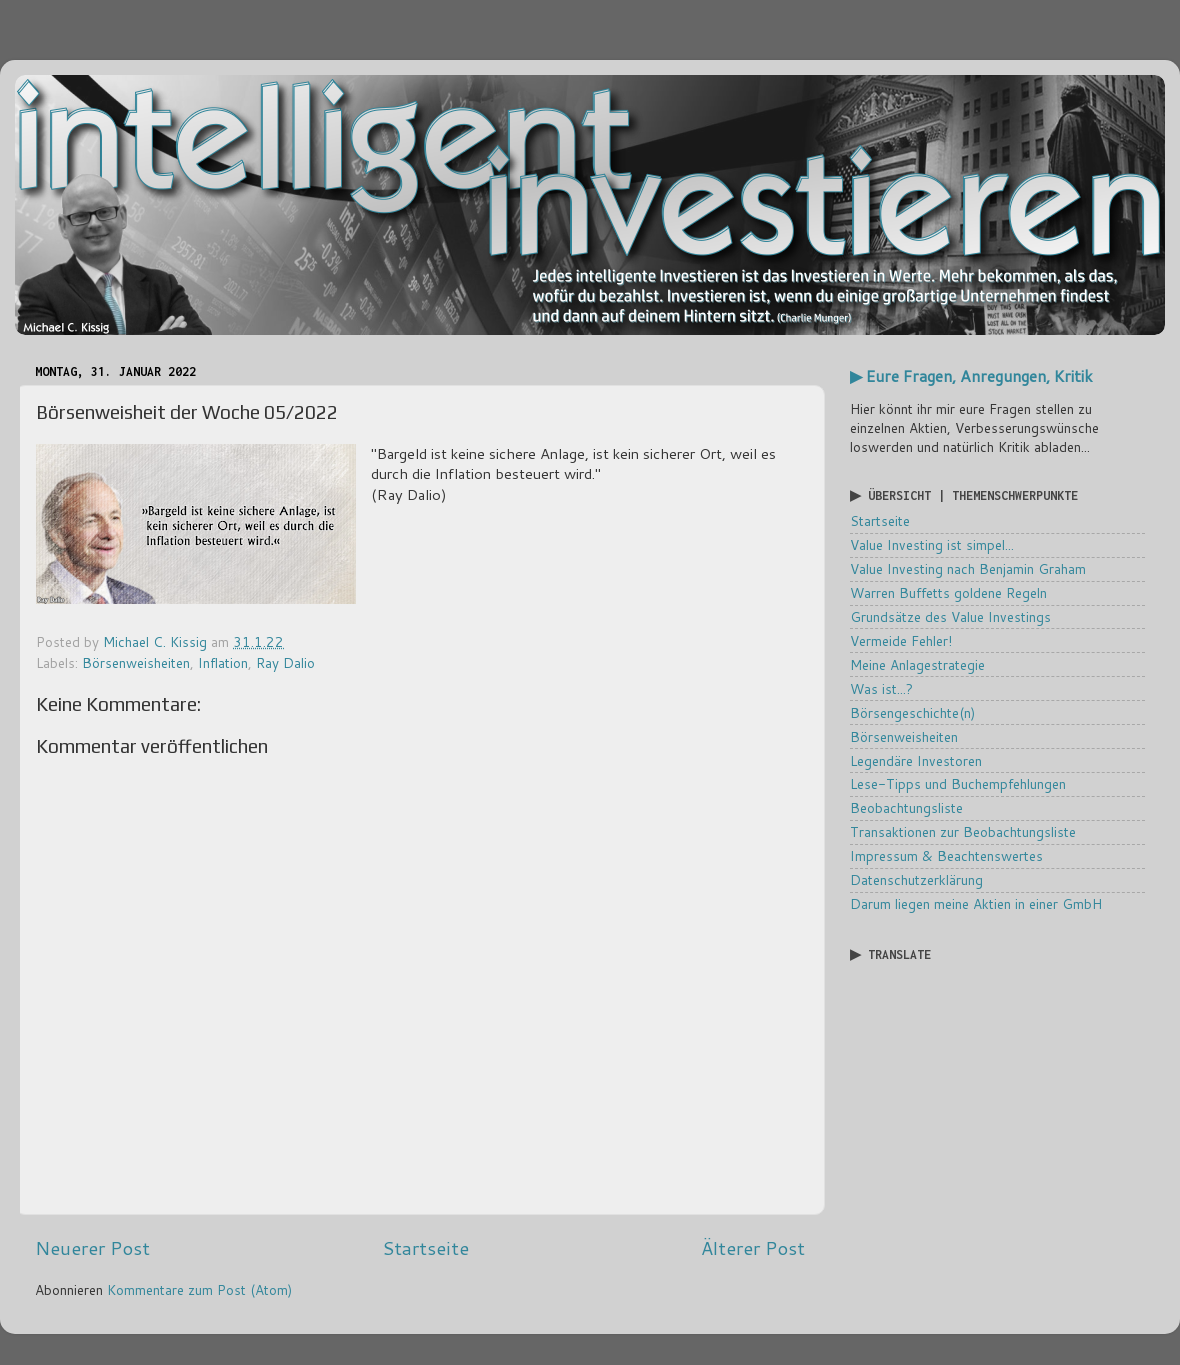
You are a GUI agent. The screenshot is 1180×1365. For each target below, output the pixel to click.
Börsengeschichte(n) (912, 712)
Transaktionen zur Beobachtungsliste (963, 831)
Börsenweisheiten (136, 662)
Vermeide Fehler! (901, 640)
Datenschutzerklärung (916, 879)
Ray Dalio (285, 662)
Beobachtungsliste (906, 807)
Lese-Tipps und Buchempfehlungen (958, 783)
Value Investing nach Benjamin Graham (968, 568)
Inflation (223, 662)
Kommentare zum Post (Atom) (199, 1289)
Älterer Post (753, 1247)
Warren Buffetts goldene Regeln (948, 592)
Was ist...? (881, 688)
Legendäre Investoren (916, 760)
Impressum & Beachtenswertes (946, 855)
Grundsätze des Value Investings (950, 616)
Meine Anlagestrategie (917, 664)
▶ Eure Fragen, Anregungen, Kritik (971, 376)
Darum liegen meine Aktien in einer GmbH (976, 903)
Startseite (425, 1247)
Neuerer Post (92, 1247)
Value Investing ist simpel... (932, 544)
